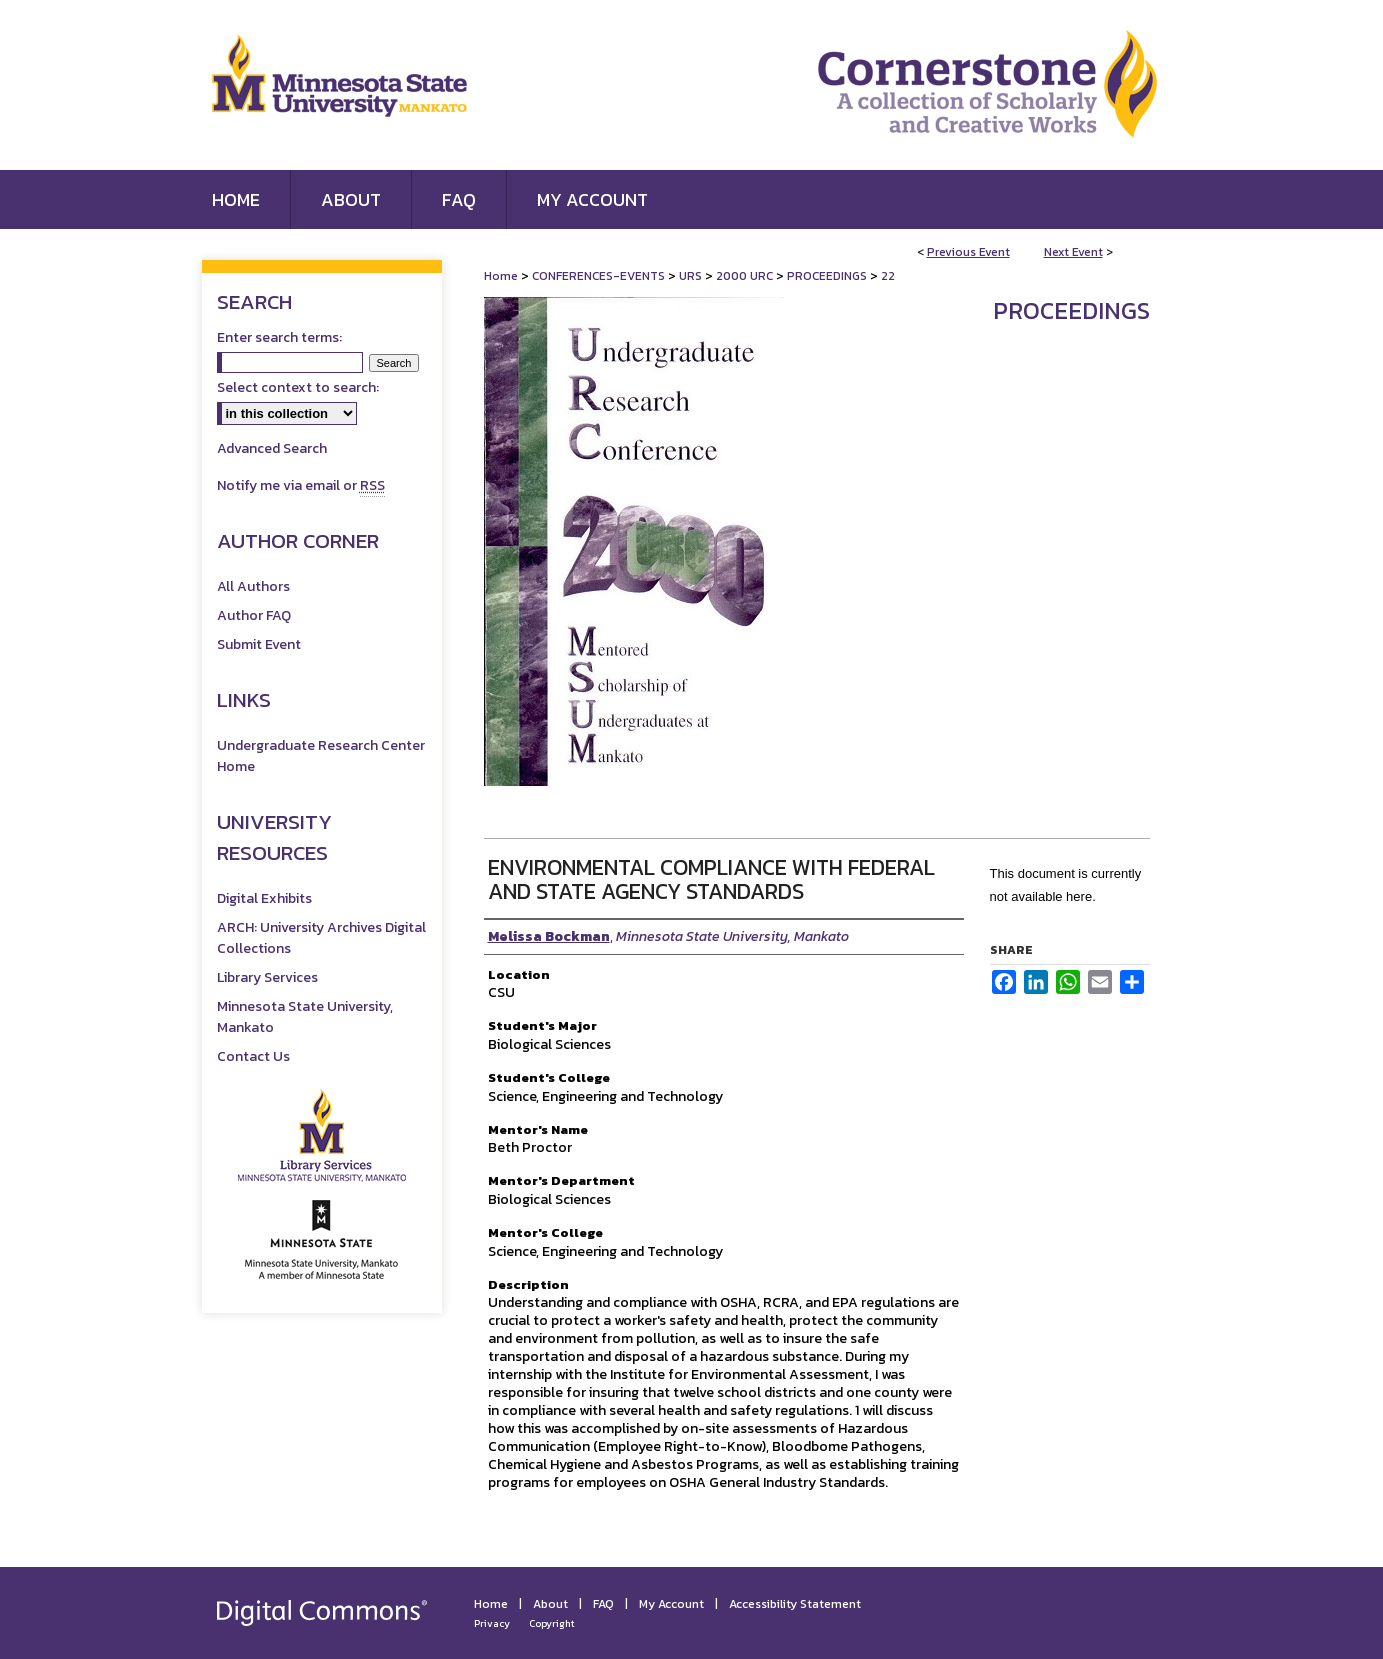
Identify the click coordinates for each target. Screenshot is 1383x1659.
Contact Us (253, 1056)
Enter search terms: (279, 337)
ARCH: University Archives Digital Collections (321, 938)
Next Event (1073, 252)
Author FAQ (254, 615)
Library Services (267, 977)
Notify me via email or (301, 485)
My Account (671, 1604)
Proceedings (1071, 310)
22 (888, 276)
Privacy (492, 1623)
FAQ (603, 1604)
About (550, 1604)
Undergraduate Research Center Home (321, 756)
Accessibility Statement (795, 1604)
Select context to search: (298, 387)
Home (501, 276)
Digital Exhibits (264, 898)
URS (692, 276)
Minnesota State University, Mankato (305, 1017)
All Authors (253, 586)
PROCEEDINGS (828, 276)
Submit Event (259, 644)
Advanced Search (272, 448)
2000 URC (746, 276)
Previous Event (968, 252)
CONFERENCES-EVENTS (600, 276)
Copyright (552, 1623)
